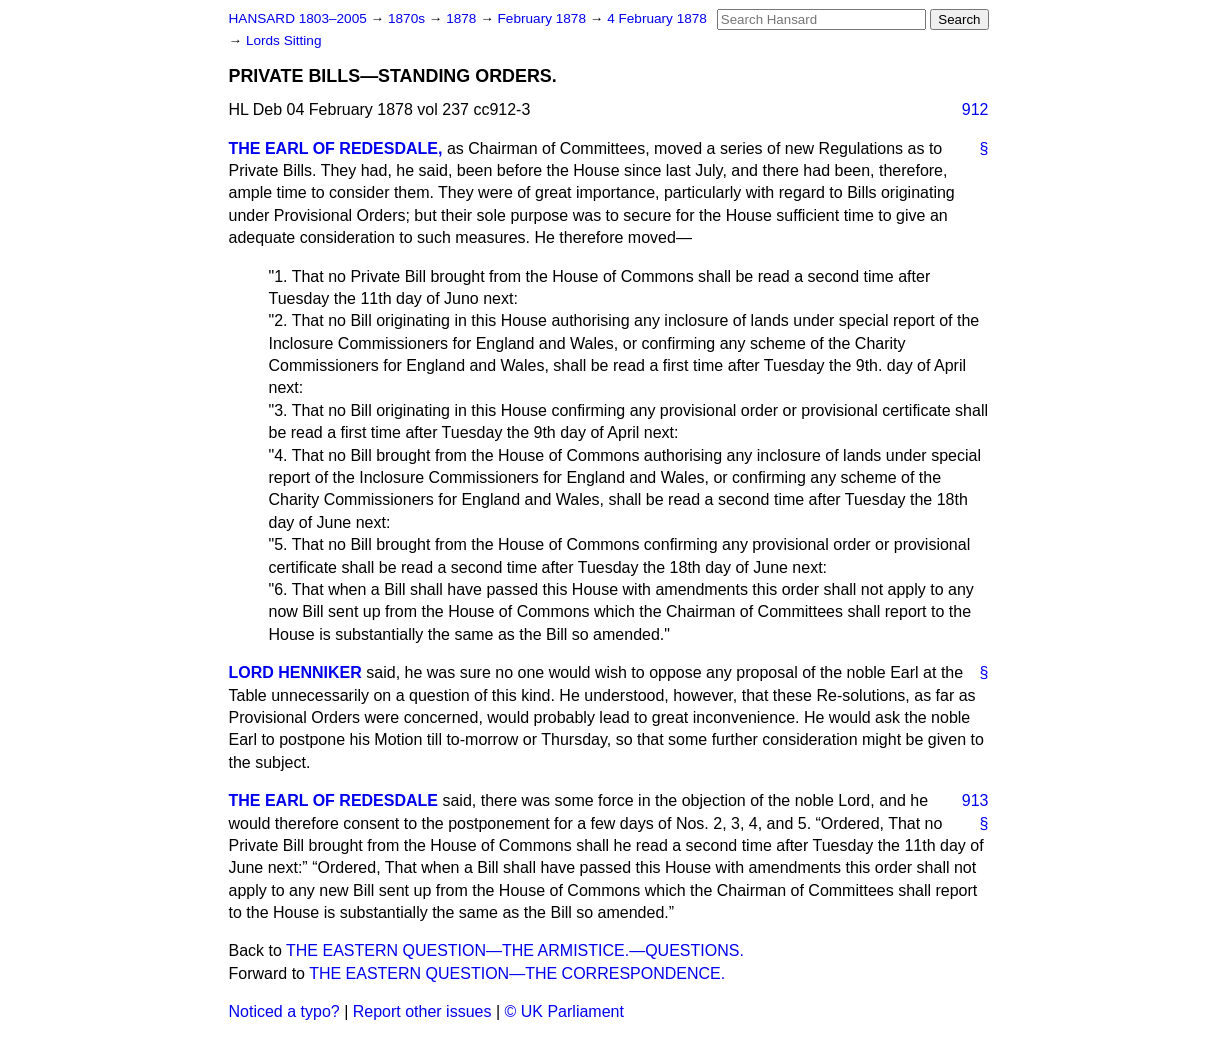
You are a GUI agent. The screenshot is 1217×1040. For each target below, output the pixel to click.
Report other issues (422, 1011)
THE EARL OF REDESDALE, (336, 148)
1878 (463, 18)
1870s (408, 18)
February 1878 (544, 18)
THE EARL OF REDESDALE (334, 800)
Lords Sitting (284, 40)
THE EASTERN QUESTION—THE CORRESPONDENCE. (517, 973)
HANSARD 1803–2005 (298, 18)
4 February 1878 (657, 18)
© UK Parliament (564, 1011)
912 (975, 109)
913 (975, 800)
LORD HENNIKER (295, 672)
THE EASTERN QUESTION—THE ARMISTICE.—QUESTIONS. (515, 950)
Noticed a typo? (284, 1011)
